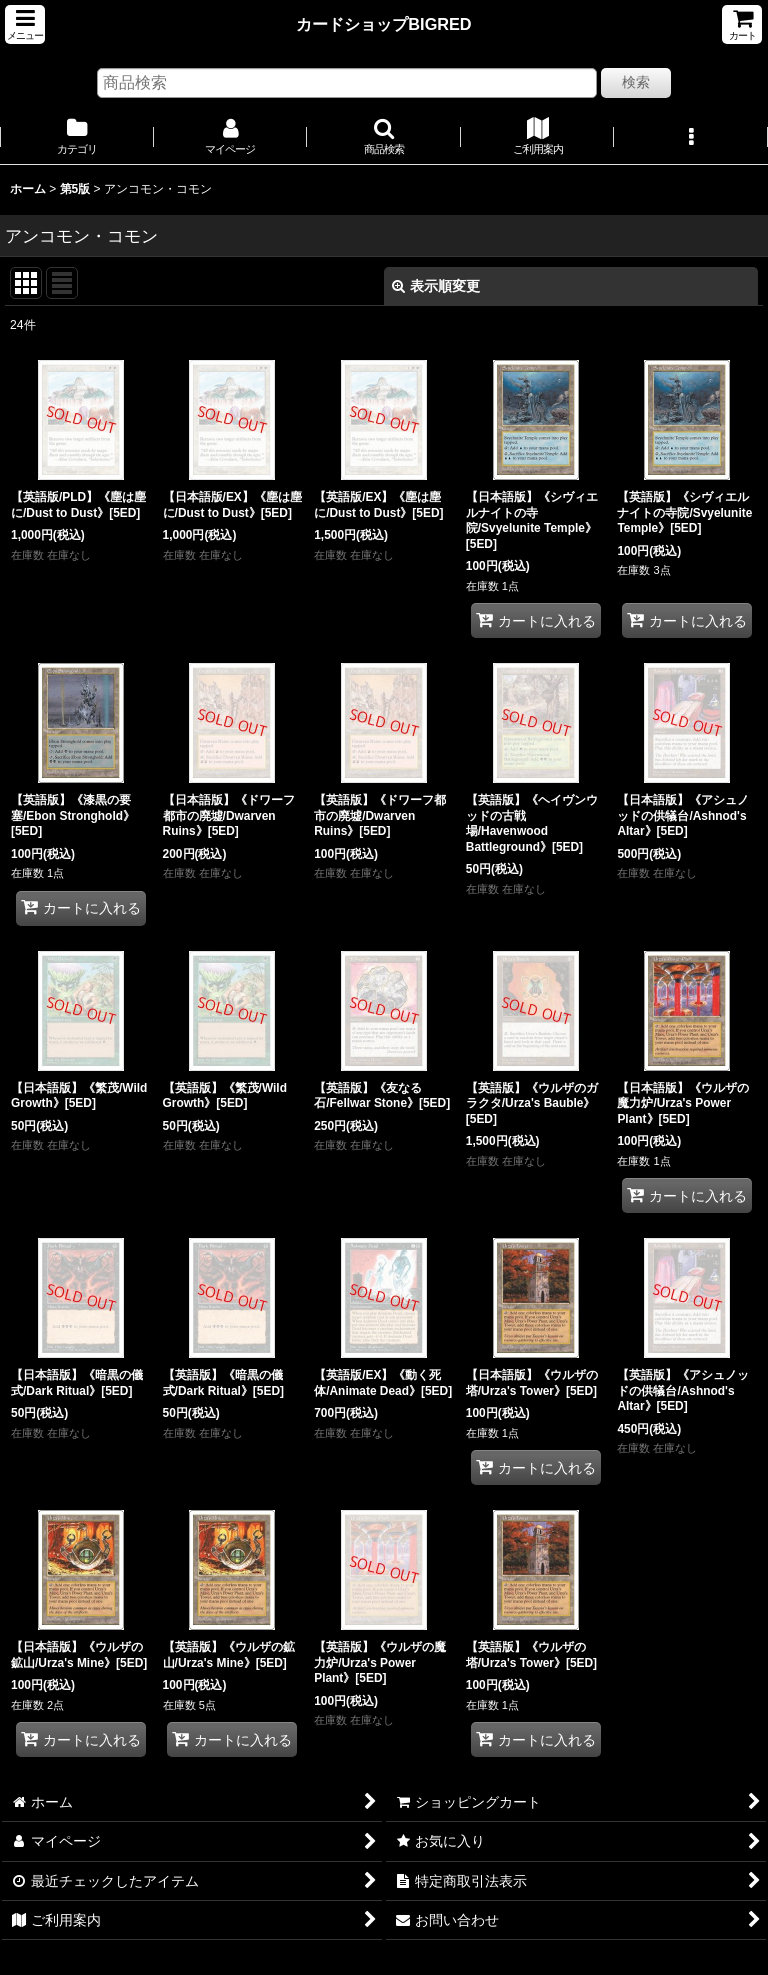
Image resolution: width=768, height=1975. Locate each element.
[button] (25, 24)
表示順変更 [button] (436, 286)
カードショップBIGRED (383, 24)
